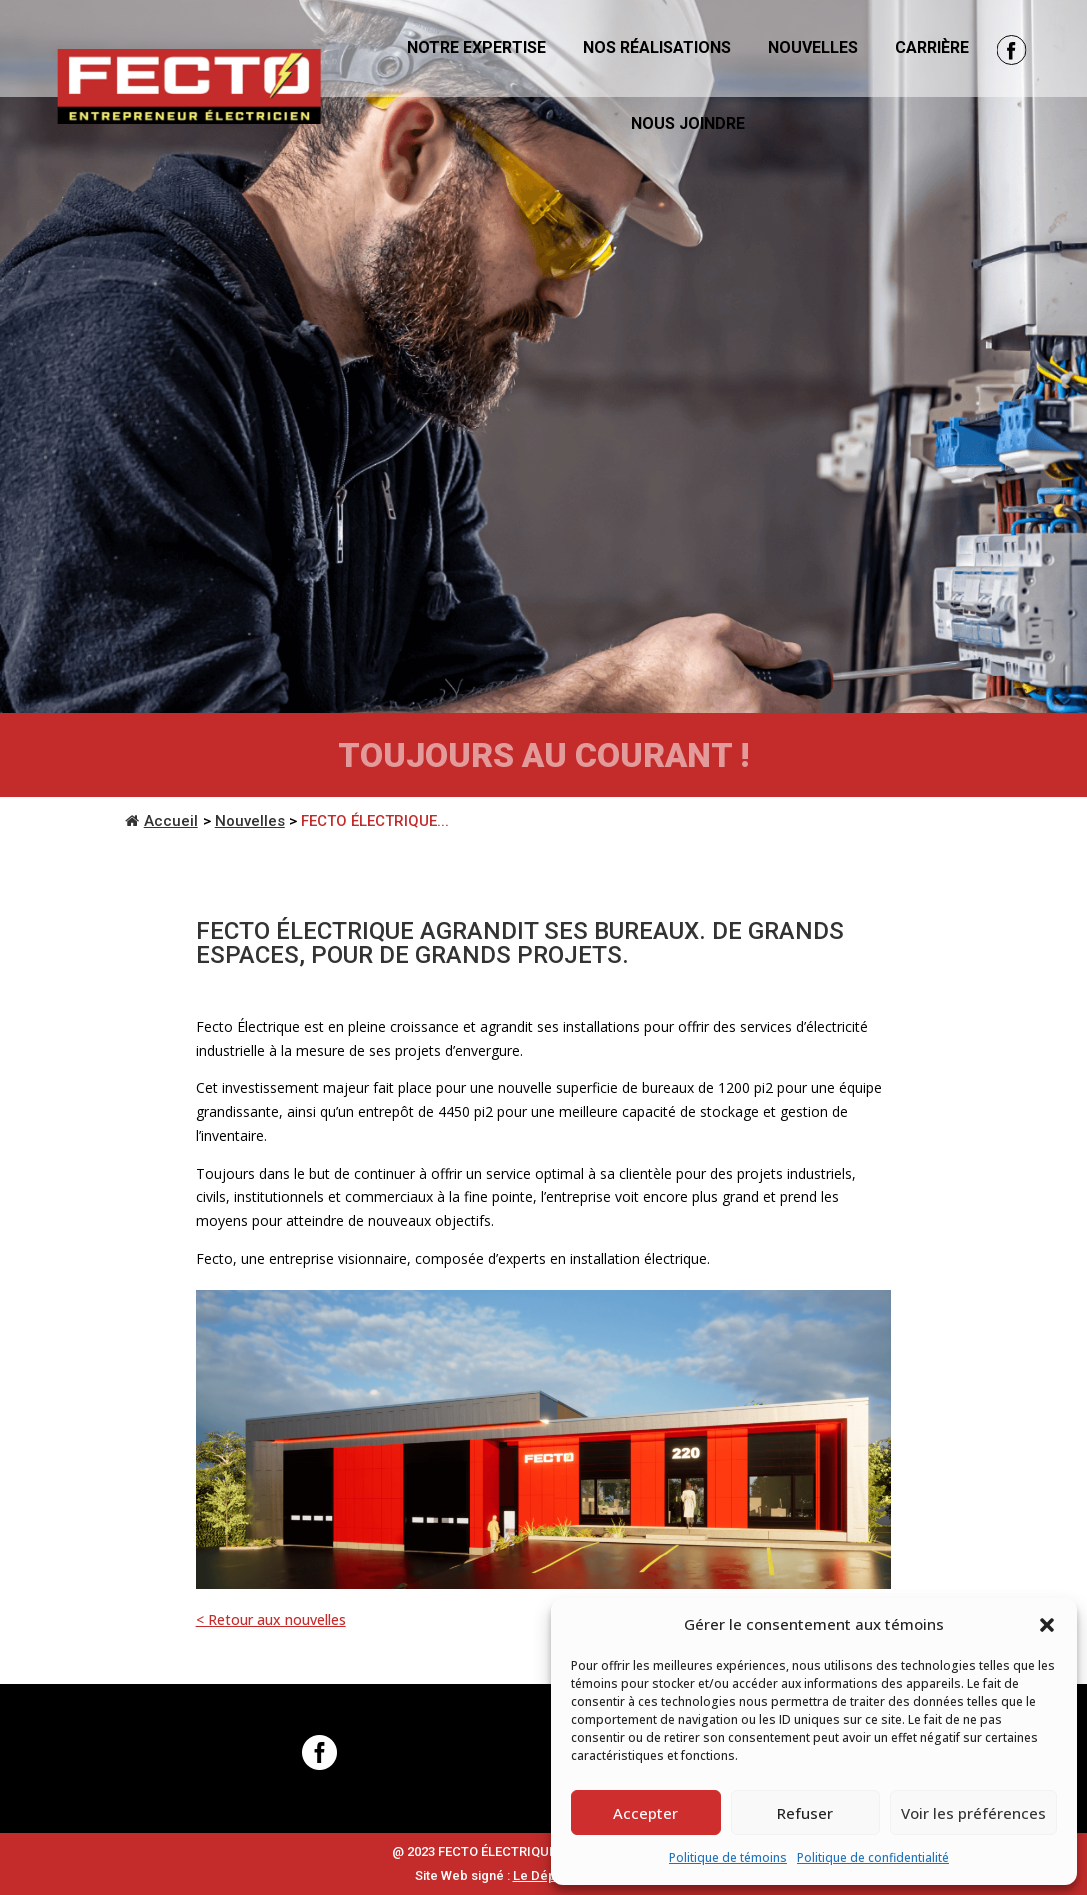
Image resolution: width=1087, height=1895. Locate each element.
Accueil (161, 821)
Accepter (645, 1813)
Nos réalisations (657, 47)
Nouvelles (813, 47)
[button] (1047, 1625)
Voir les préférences (973, 1813)
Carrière (932, 47)
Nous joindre (688, 123)
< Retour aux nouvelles (271, 1619)
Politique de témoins (728, 1857)
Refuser (805, 1813)
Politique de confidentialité (873, 1857)
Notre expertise (476, 47)
